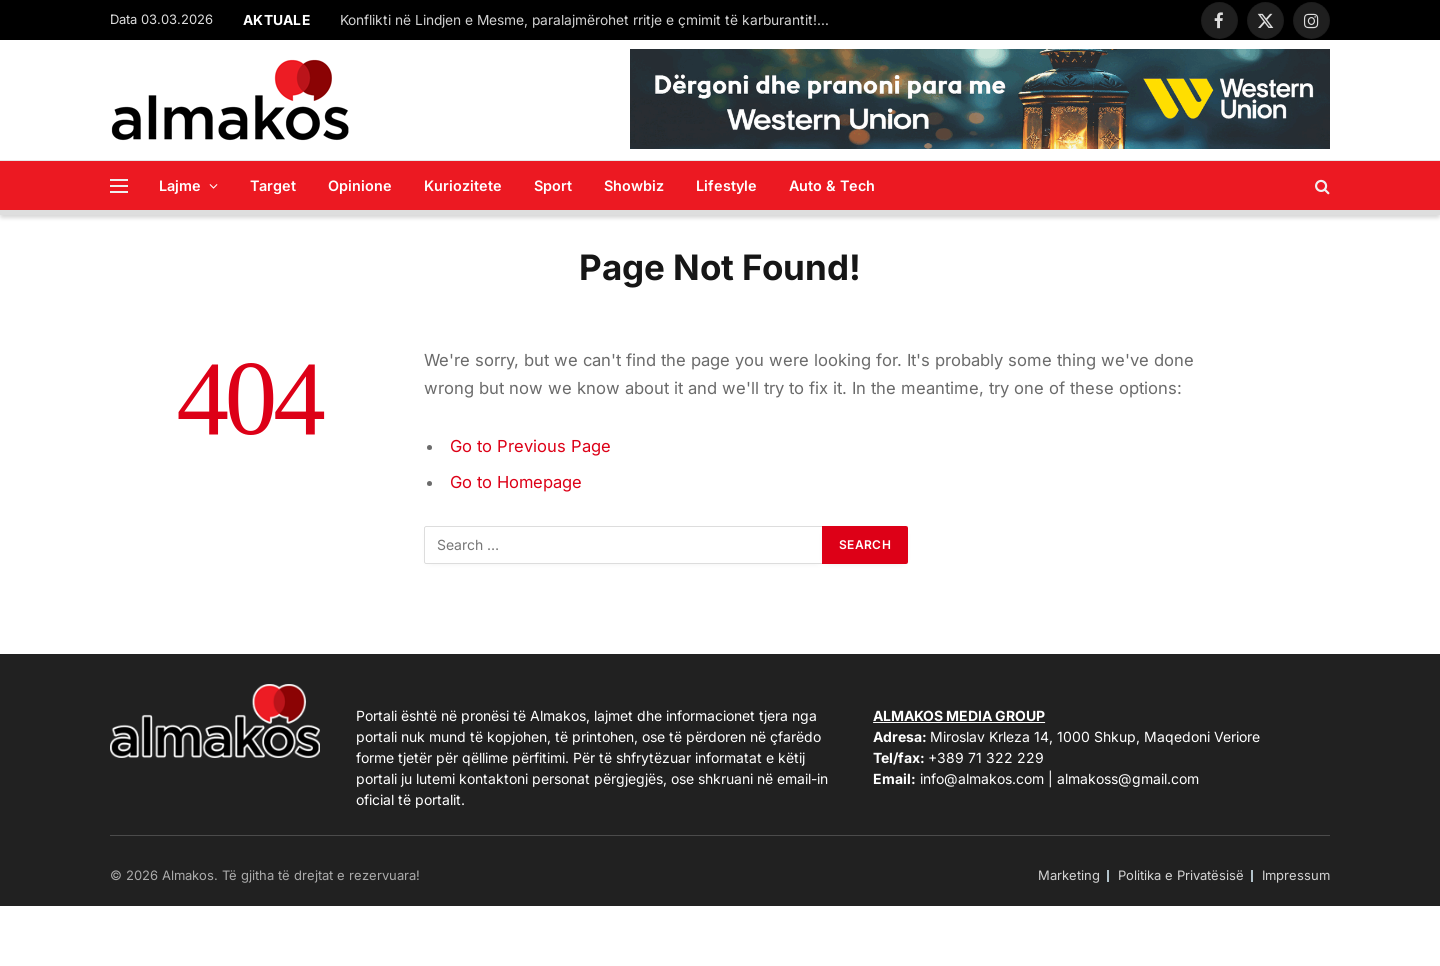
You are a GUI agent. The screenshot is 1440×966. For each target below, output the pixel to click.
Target (273, 185)
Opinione (360, 185)
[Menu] (119, 185)
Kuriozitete (463, 185)
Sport (553, 185)
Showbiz (634, 185)
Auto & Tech (832, 185)
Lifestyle (726, 185)
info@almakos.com (982, 778)
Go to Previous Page (530, 446)
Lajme (180, 185)
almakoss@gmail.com (1128, 778)
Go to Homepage (516, 482)
